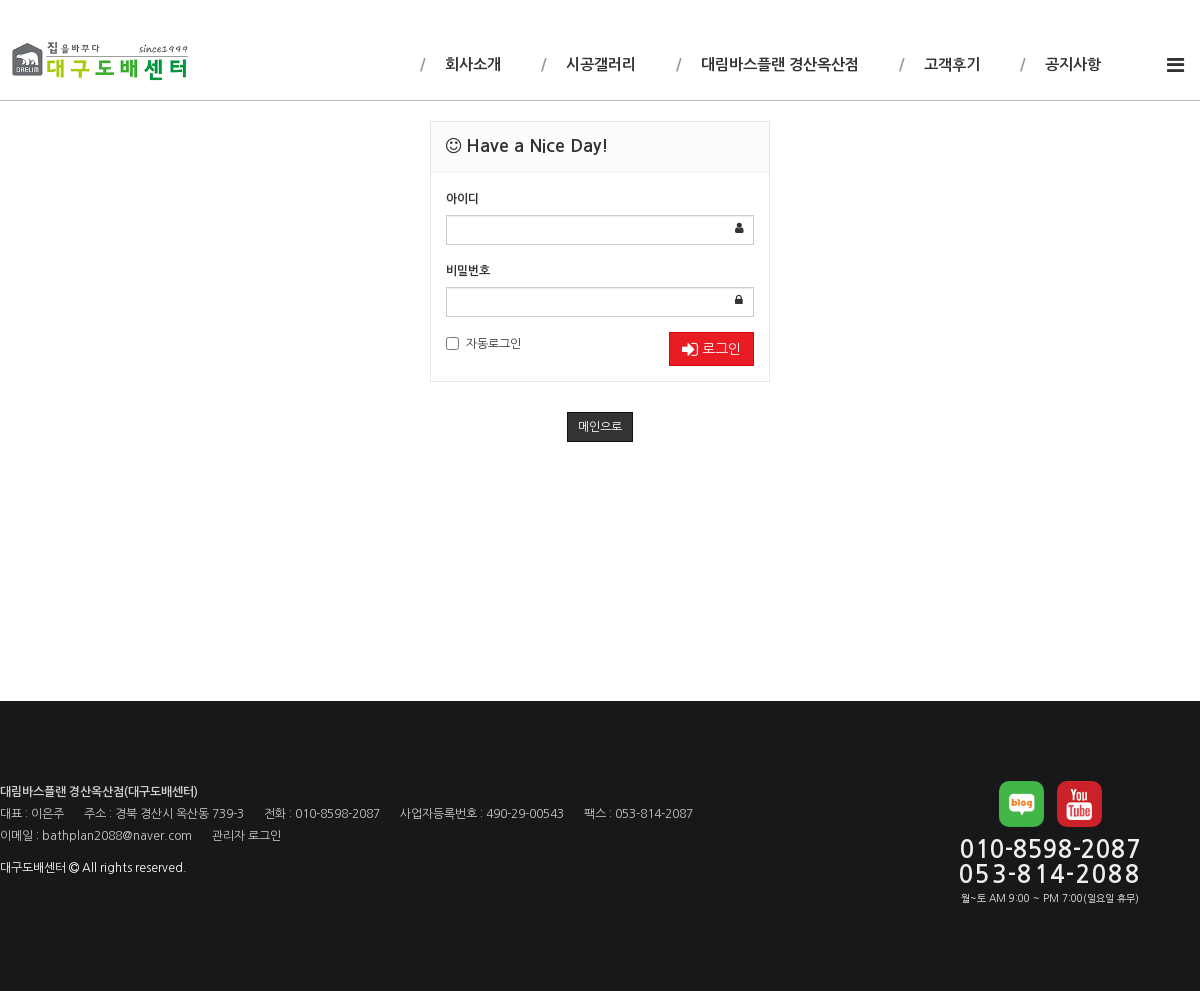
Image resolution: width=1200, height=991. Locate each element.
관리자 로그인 (246, 836)
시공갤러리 (599, 64)
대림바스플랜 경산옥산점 (778, 64)
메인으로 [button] (600, 427)
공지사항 (1071, 64)
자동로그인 (483, 343)
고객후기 (950, 64)
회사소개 (471, 64)
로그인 (711, 349)
